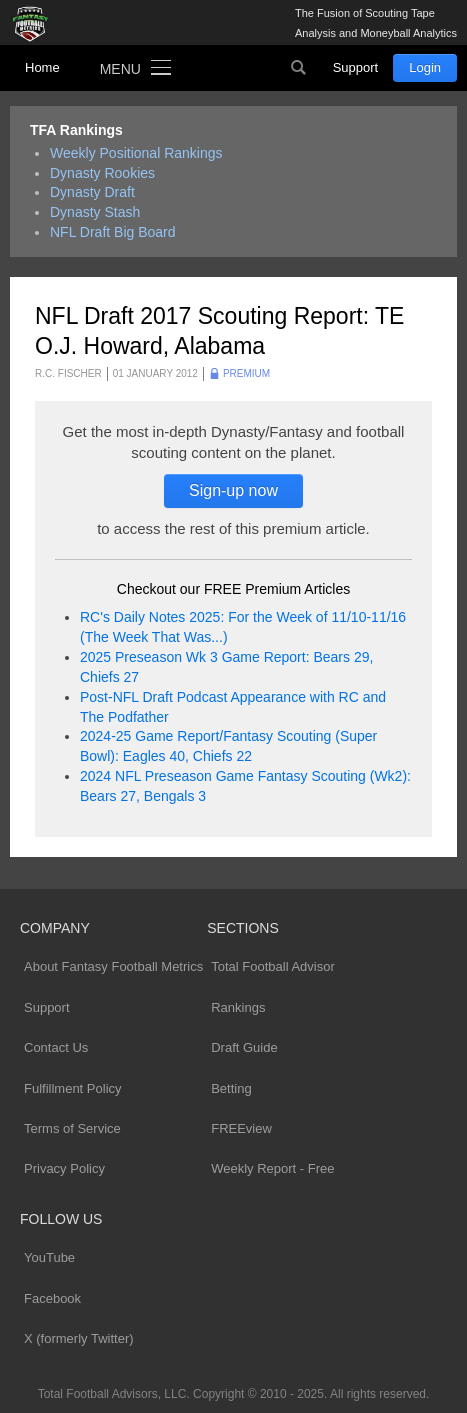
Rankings (238, 1007)
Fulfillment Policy (73, 1088)
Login (425, 67)
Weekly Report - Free (272, 1168)
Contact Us (56, 1047)
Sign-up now (233, 490)
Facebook (52, 1298)
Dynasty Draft (92, 192)
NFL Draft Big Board (113, 232)
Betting (231, 1088)
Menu (120, 69)
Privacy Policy (64, 1168)
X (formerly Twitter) (79, 1338)
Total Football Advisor (273, 966)
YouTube (49, 1257)
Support (356, 67)
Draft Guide (244, 1047)
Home (42, 67)
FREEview (241, 1128)
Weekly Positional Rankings (136, 153)
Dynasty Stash (95, 212)
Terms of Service (72, 1128)
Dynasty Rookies (102, 173)
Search (299, 68)
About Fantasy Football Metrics (113, 966)
